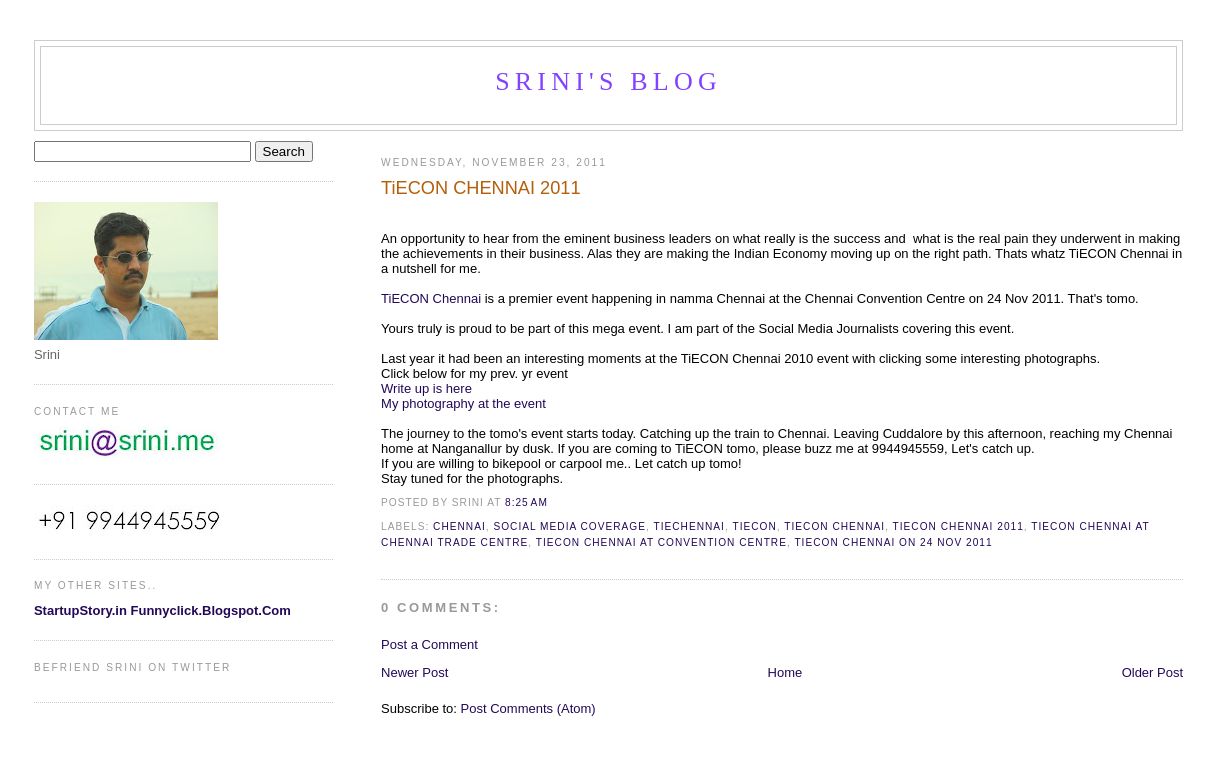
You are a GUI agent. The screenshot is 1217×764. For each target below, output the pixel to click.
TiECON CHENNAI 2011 (480, 188)
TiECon (754, 526)
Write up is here (428, 388)
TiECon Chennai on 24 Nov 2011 (893, 542)
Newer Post (414, 672)
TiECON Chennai (431, 298)
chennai (459, 526)
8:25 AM (526, 502)
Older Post (1152, 672)
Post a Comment (429, 644)
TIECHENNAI (688, 526)
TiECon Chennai (834, 526)
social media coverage (569, 526)
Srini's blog (608, 81)
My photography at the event (463, 403)
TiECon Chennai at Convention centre (661, 542)
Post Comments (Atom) (528, 708)
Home (785, 672)
